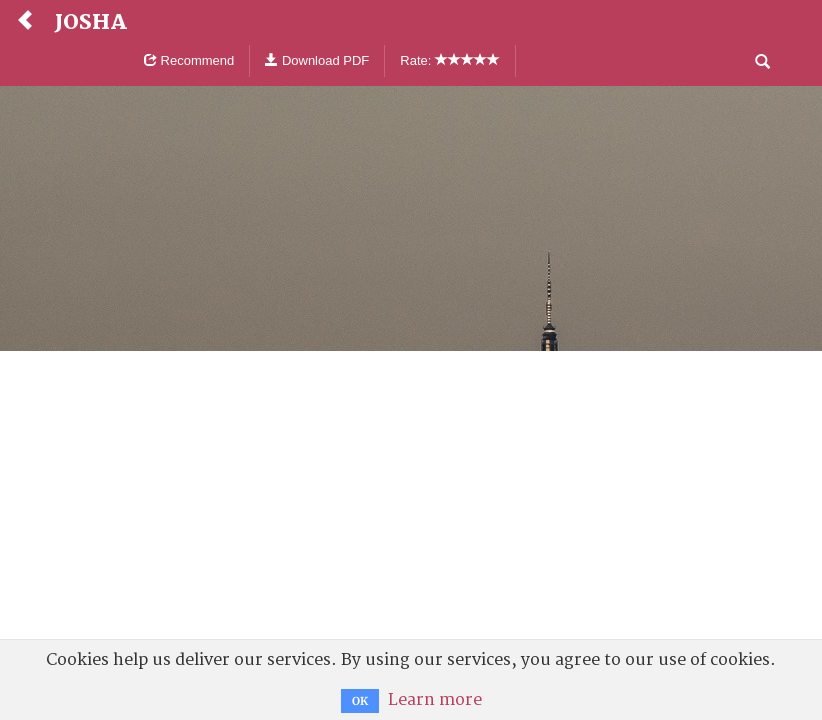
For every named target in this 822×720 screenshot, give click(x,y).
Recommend (189, 60)
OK (360, 701)
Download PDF (317, 60)
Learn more (435, 700)
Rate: (450, 60)
